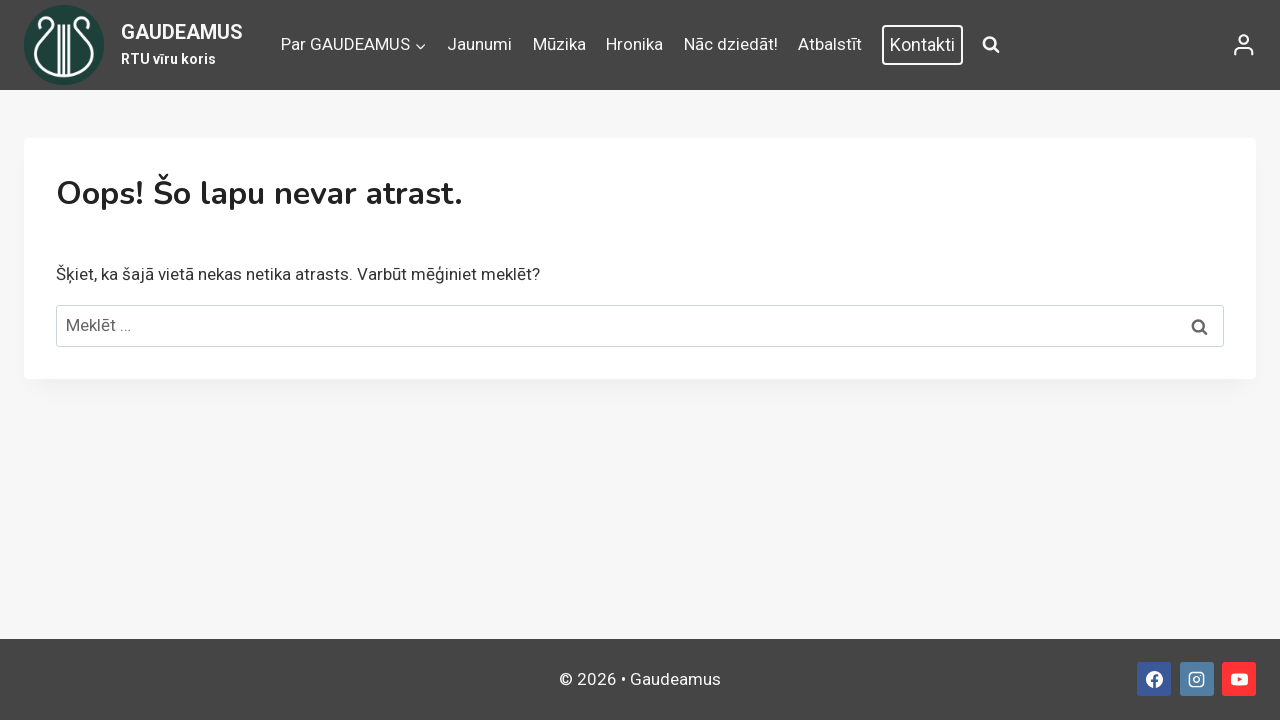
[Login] (1244, 45)
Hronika (634, 44)
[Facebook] (1154, 679)
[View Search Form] (991, 45)
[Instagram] (1197, 679)
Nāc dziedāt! (731, 44)
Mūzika (559, 44)
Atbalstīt (830, 44)
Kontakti (922, 44)
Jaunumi (479, 44)
